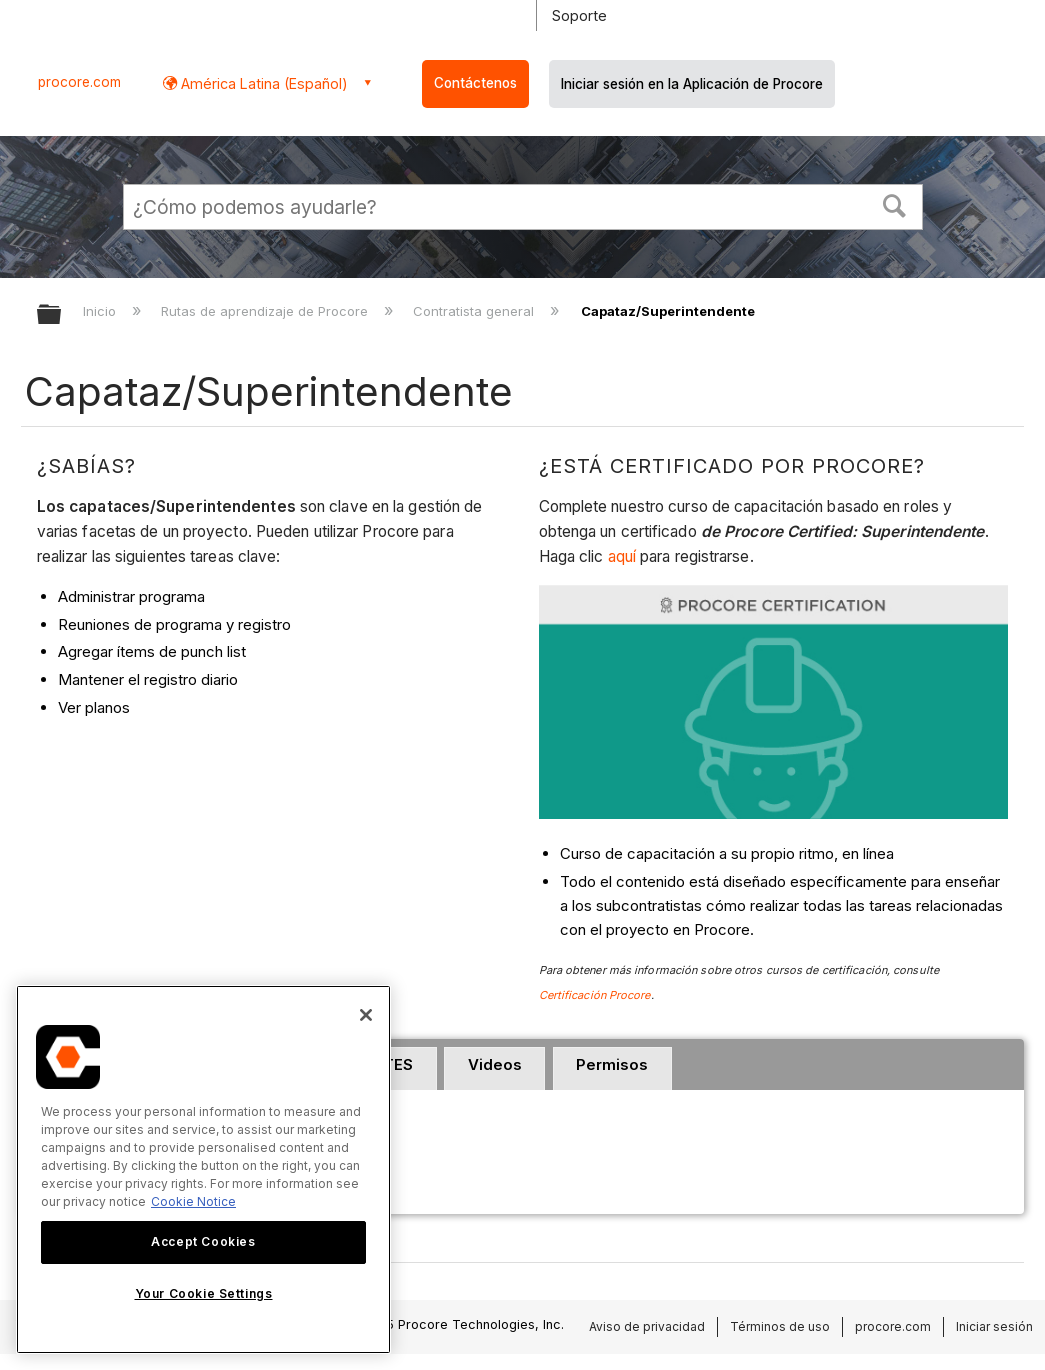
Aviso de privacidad (647, 1326)
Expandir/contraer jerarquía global (62, 315)
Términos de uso (780, 1326)
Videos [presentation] (495, 1064)
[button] (894, 204)
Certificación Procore (595, 995)
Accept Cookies (203, 1241)
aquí (624, 556)
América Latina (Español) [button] (262, 83)
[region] (203, 1169)
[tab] (494, 1069)
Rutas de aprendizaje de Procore (266, 311)
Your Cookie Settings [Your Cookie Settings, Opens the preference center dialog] (204, 1293)
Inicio (101, 311)
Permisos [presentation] (612, 1064)
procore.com (79, 82)
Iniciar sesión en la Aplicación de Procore (692, 84)
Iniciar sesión (994, 1326)
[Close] (366, 1015)
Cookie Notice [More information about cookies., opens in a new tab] (193, 1201)
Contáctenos (475, 83)
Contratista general (475, 311)
